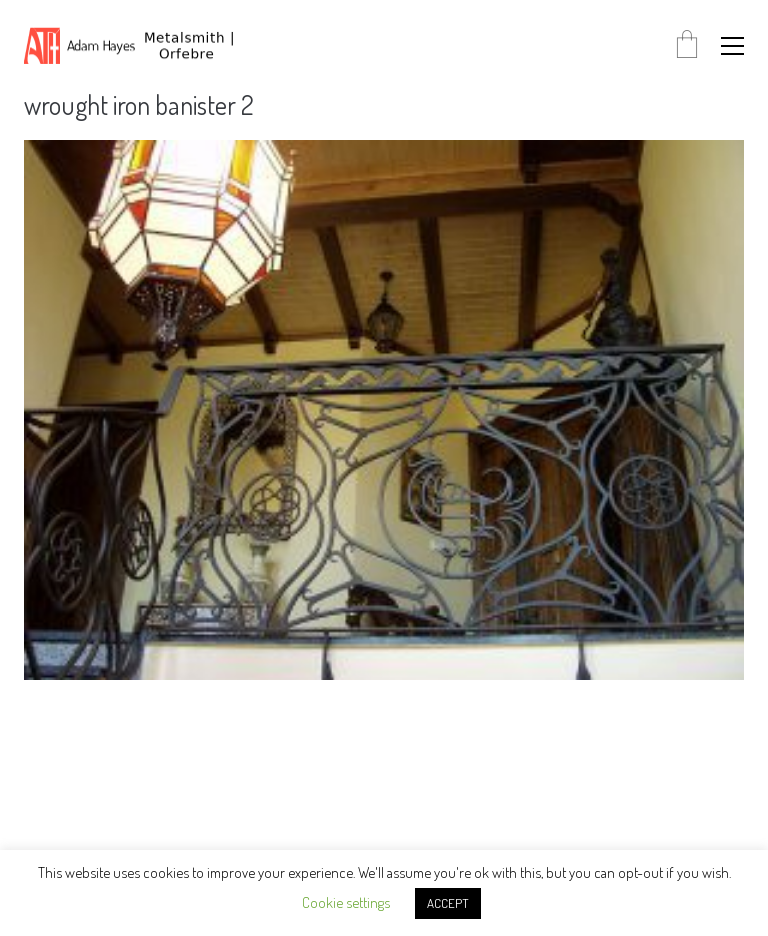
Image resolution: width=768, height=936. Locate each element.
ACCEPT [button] (448, 903)
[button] (732, 46)
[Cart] (687, 45)
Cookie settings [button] (346, 902)
